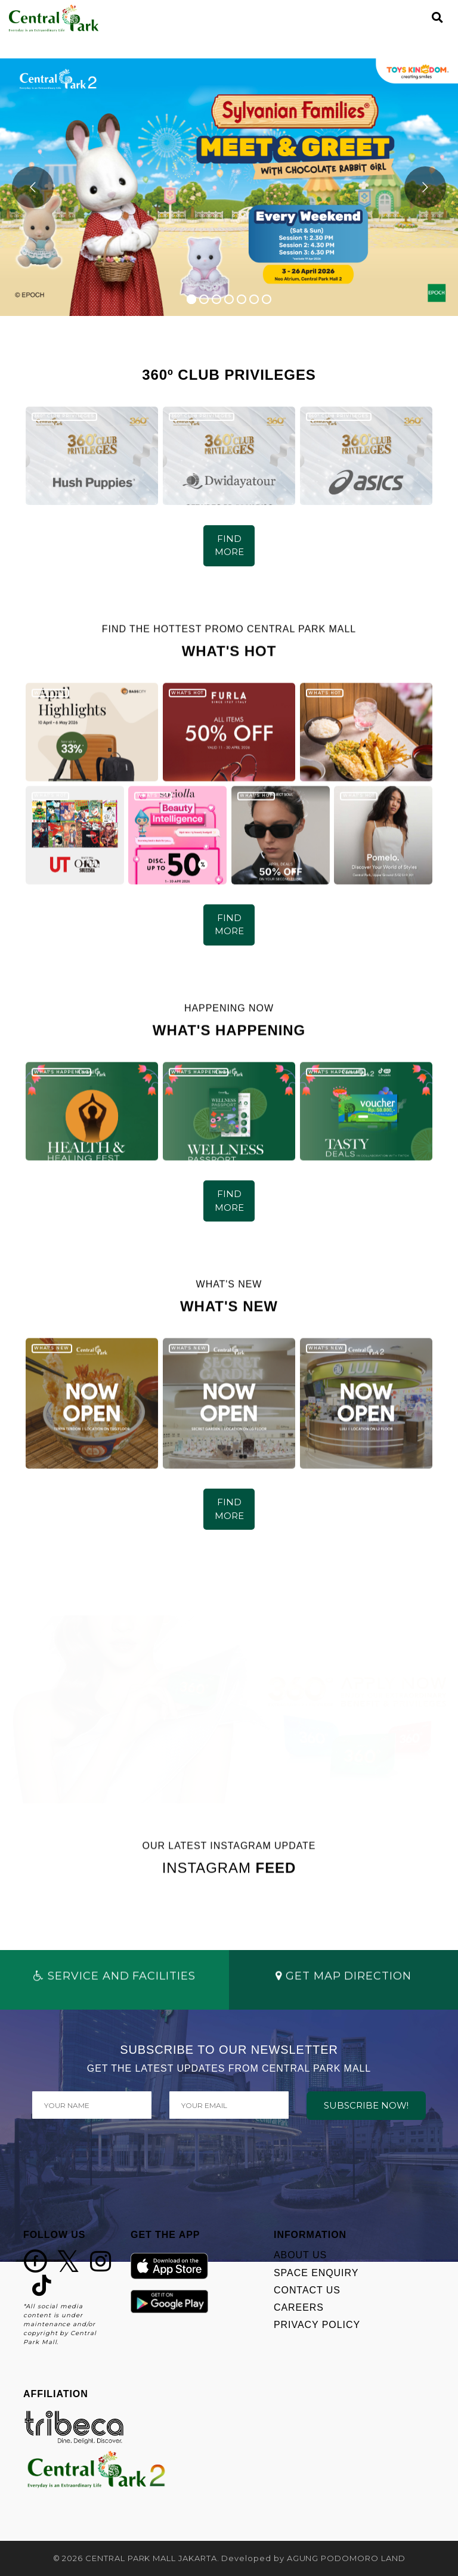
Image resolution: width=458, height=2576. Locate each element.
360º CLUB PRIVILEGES (64, 416)
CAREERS (299, 2307)
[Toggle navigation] (417, 17)
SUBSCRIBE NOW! (366, 2105)
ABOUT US (300, 2255)
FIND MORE (229, 545)
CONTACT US (307, 2290)
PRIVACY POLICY (317, 2325)
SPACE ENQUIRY (316, 2273)
